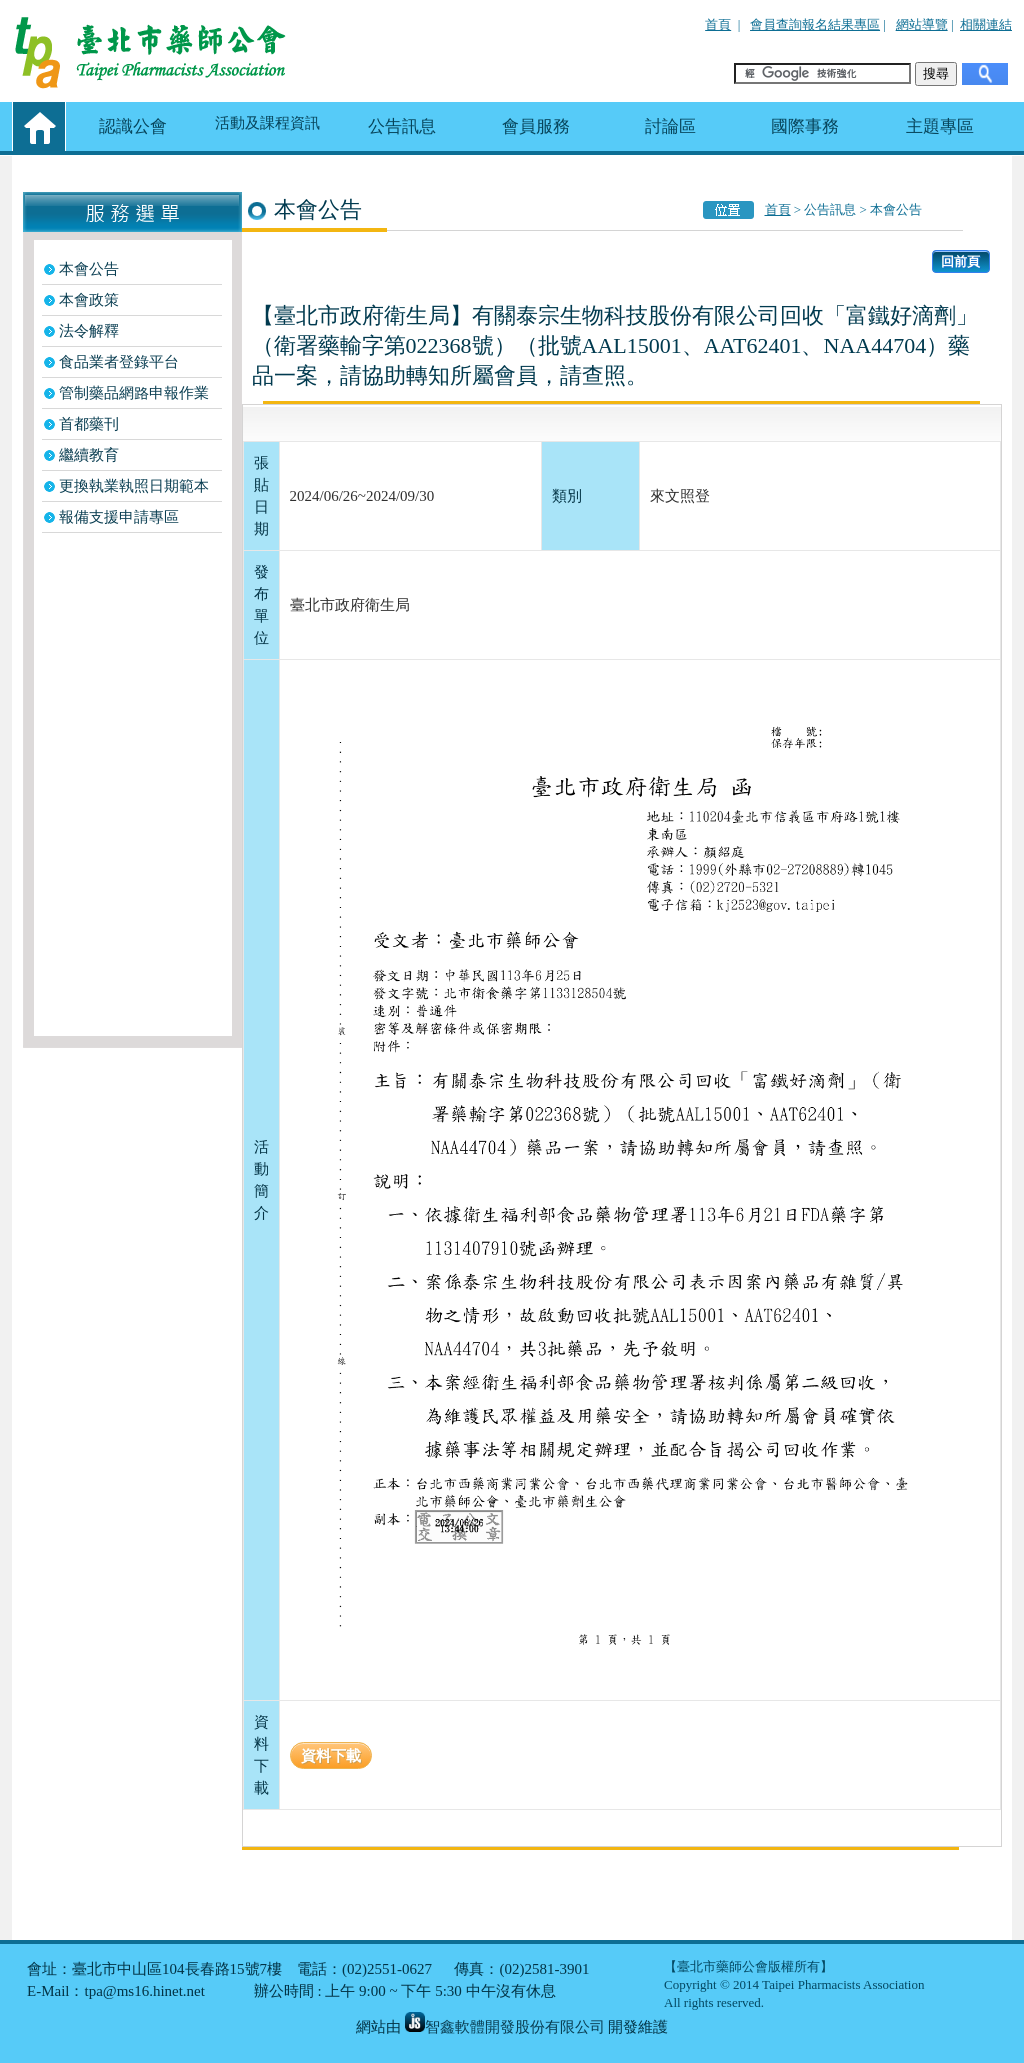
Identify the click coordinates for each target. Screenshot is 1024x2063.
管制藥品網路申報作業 (134, 393)
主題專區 (940, 126)
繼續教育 (89, 455)
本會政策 (89, 300)
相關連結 (986, 24)
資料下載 (331, 1755)
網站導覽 (922, 24)
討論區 (670, 126)
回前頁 (960, 261)
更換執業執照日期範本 (134, 486)
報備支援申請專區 (119, 517)
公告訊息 (402, 126)
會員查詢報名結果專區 (815, 24)
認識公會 (133, 126)
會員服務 (536, 126)
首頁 (718, 24)
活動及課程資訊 (267, 123)
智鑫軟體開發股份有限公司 (505, 2027)
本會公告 (89, 269)
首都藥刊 (89, 424)
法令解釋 (89, 331)
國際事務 (805, 126)
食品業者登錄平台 (119, 362)
